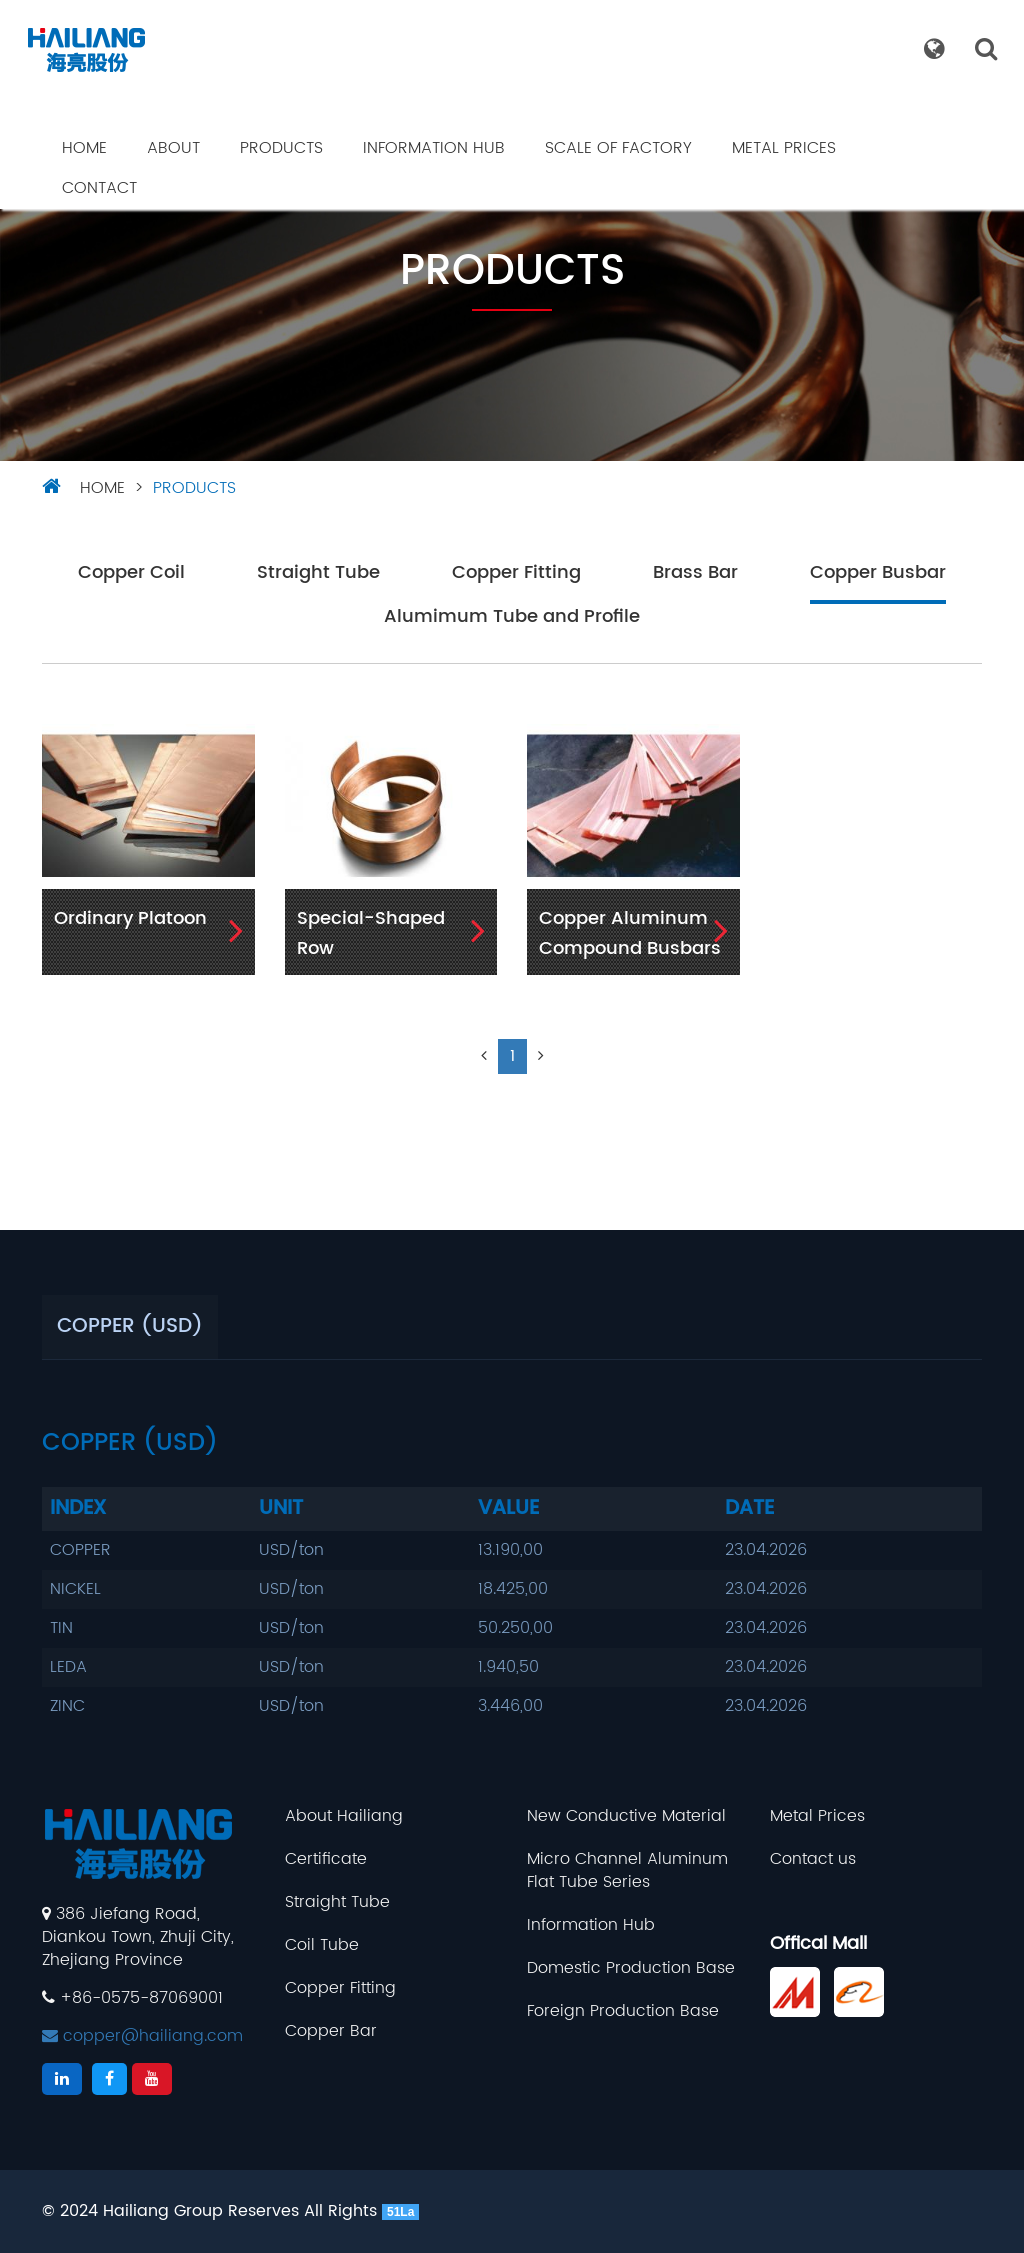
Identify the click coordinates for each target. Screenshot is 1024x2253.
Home (84, 148)
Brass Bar (695, 573)
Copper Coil (131, 573)
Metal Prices (784, 148)
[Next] (541, 1056)
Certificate (326, 1859)
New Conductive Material (626, 1816)
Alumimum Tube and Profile (512, 617)
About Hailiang (344, 1816)
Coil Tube (322, 1945)
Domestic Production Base (631, 1968)
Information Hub (434, 148)
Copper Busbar (878, 573)
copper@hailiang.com (142, 2036)
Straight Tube (318, 573)
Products (281, 148)
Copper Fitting (516, 573)
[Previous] (484, 1056)
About (173, 148)
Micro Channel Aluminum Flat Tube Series (627, 1871)
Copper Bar (331, 2031)
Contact (99, 188)
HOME (102, 488)
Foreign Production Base (623, 2011)
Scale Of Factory (618, 148)
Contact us (813, 1859)
